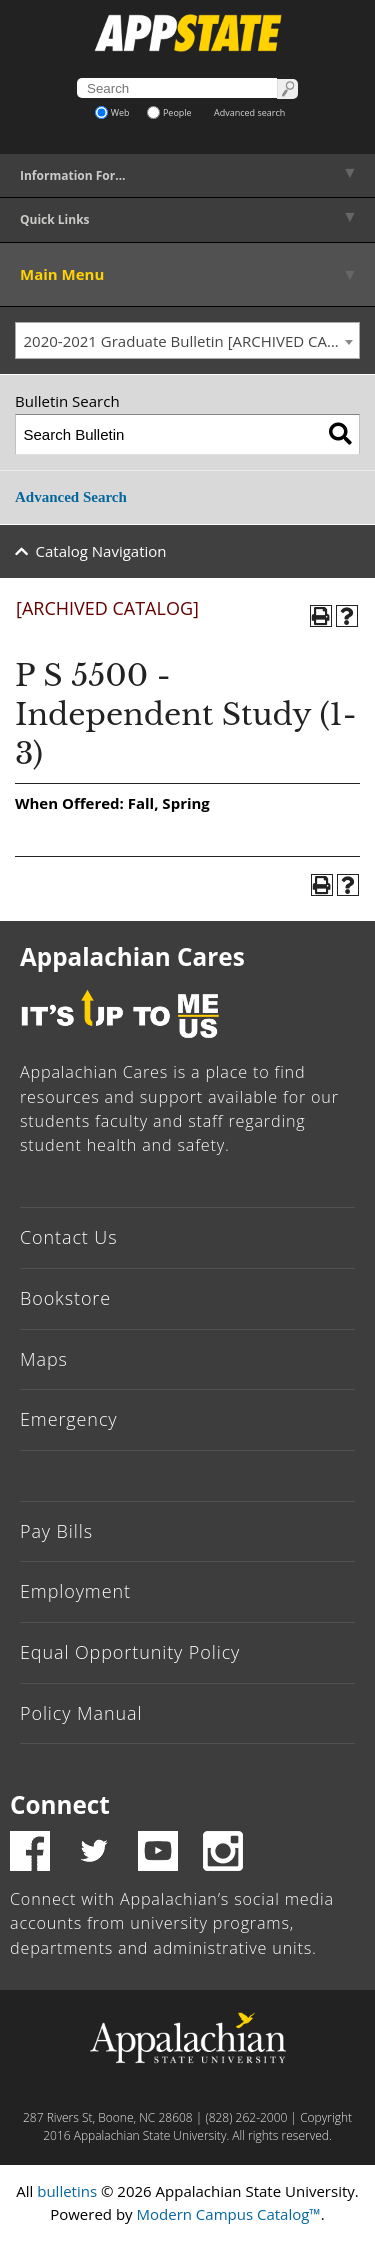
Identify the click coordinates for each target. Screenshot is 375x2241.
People (169, 112)
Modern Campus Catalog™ (229, 2214)
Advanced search (249, 112)
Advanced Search (71, 497)
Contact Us (69, 1237)
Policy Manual (81, 1713)
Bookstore (65, 1298)
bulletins (67, 2191)
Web (112, 112)
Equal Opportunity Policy (130, 1652)
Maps (44, 1359)
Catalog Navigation (101, 551)
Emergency (69, 1419)
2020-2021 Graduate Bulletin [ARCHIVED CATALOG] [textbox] (192, 341)
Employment (75, 1591)
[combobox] (187, 341)
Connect (60, 1804)
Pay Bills (56, 1531)
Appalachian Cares (132, 956)
